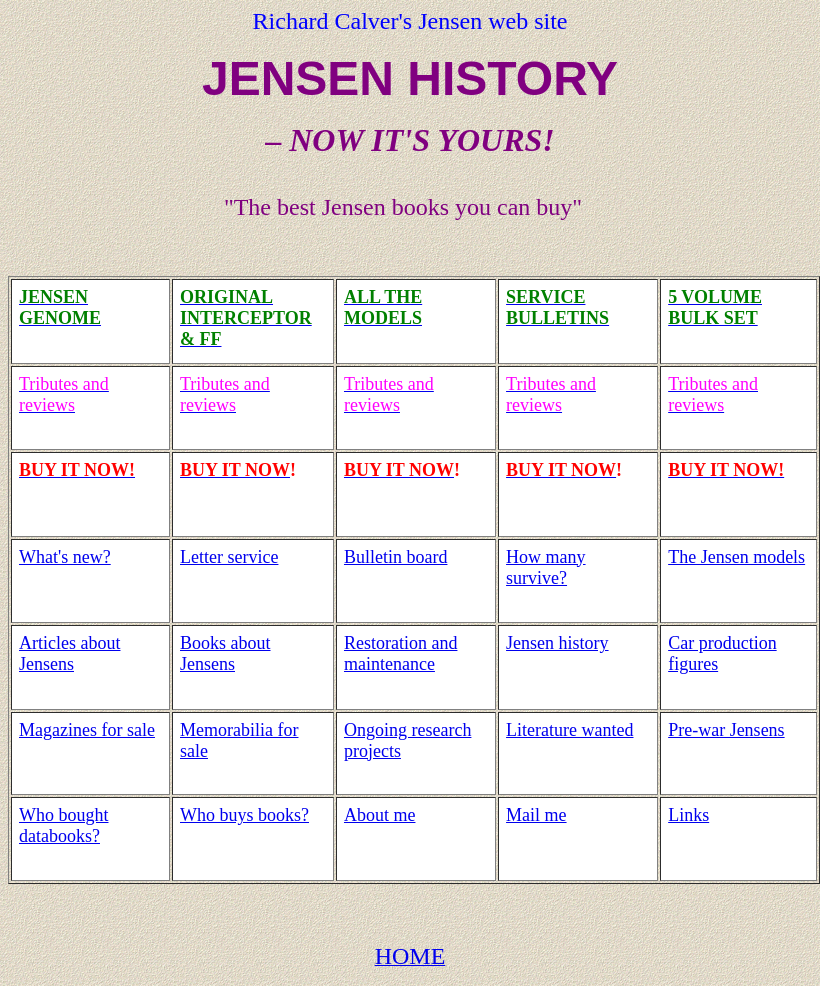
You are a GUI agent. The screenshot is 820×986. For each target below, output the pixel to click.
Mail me (536, 815)
